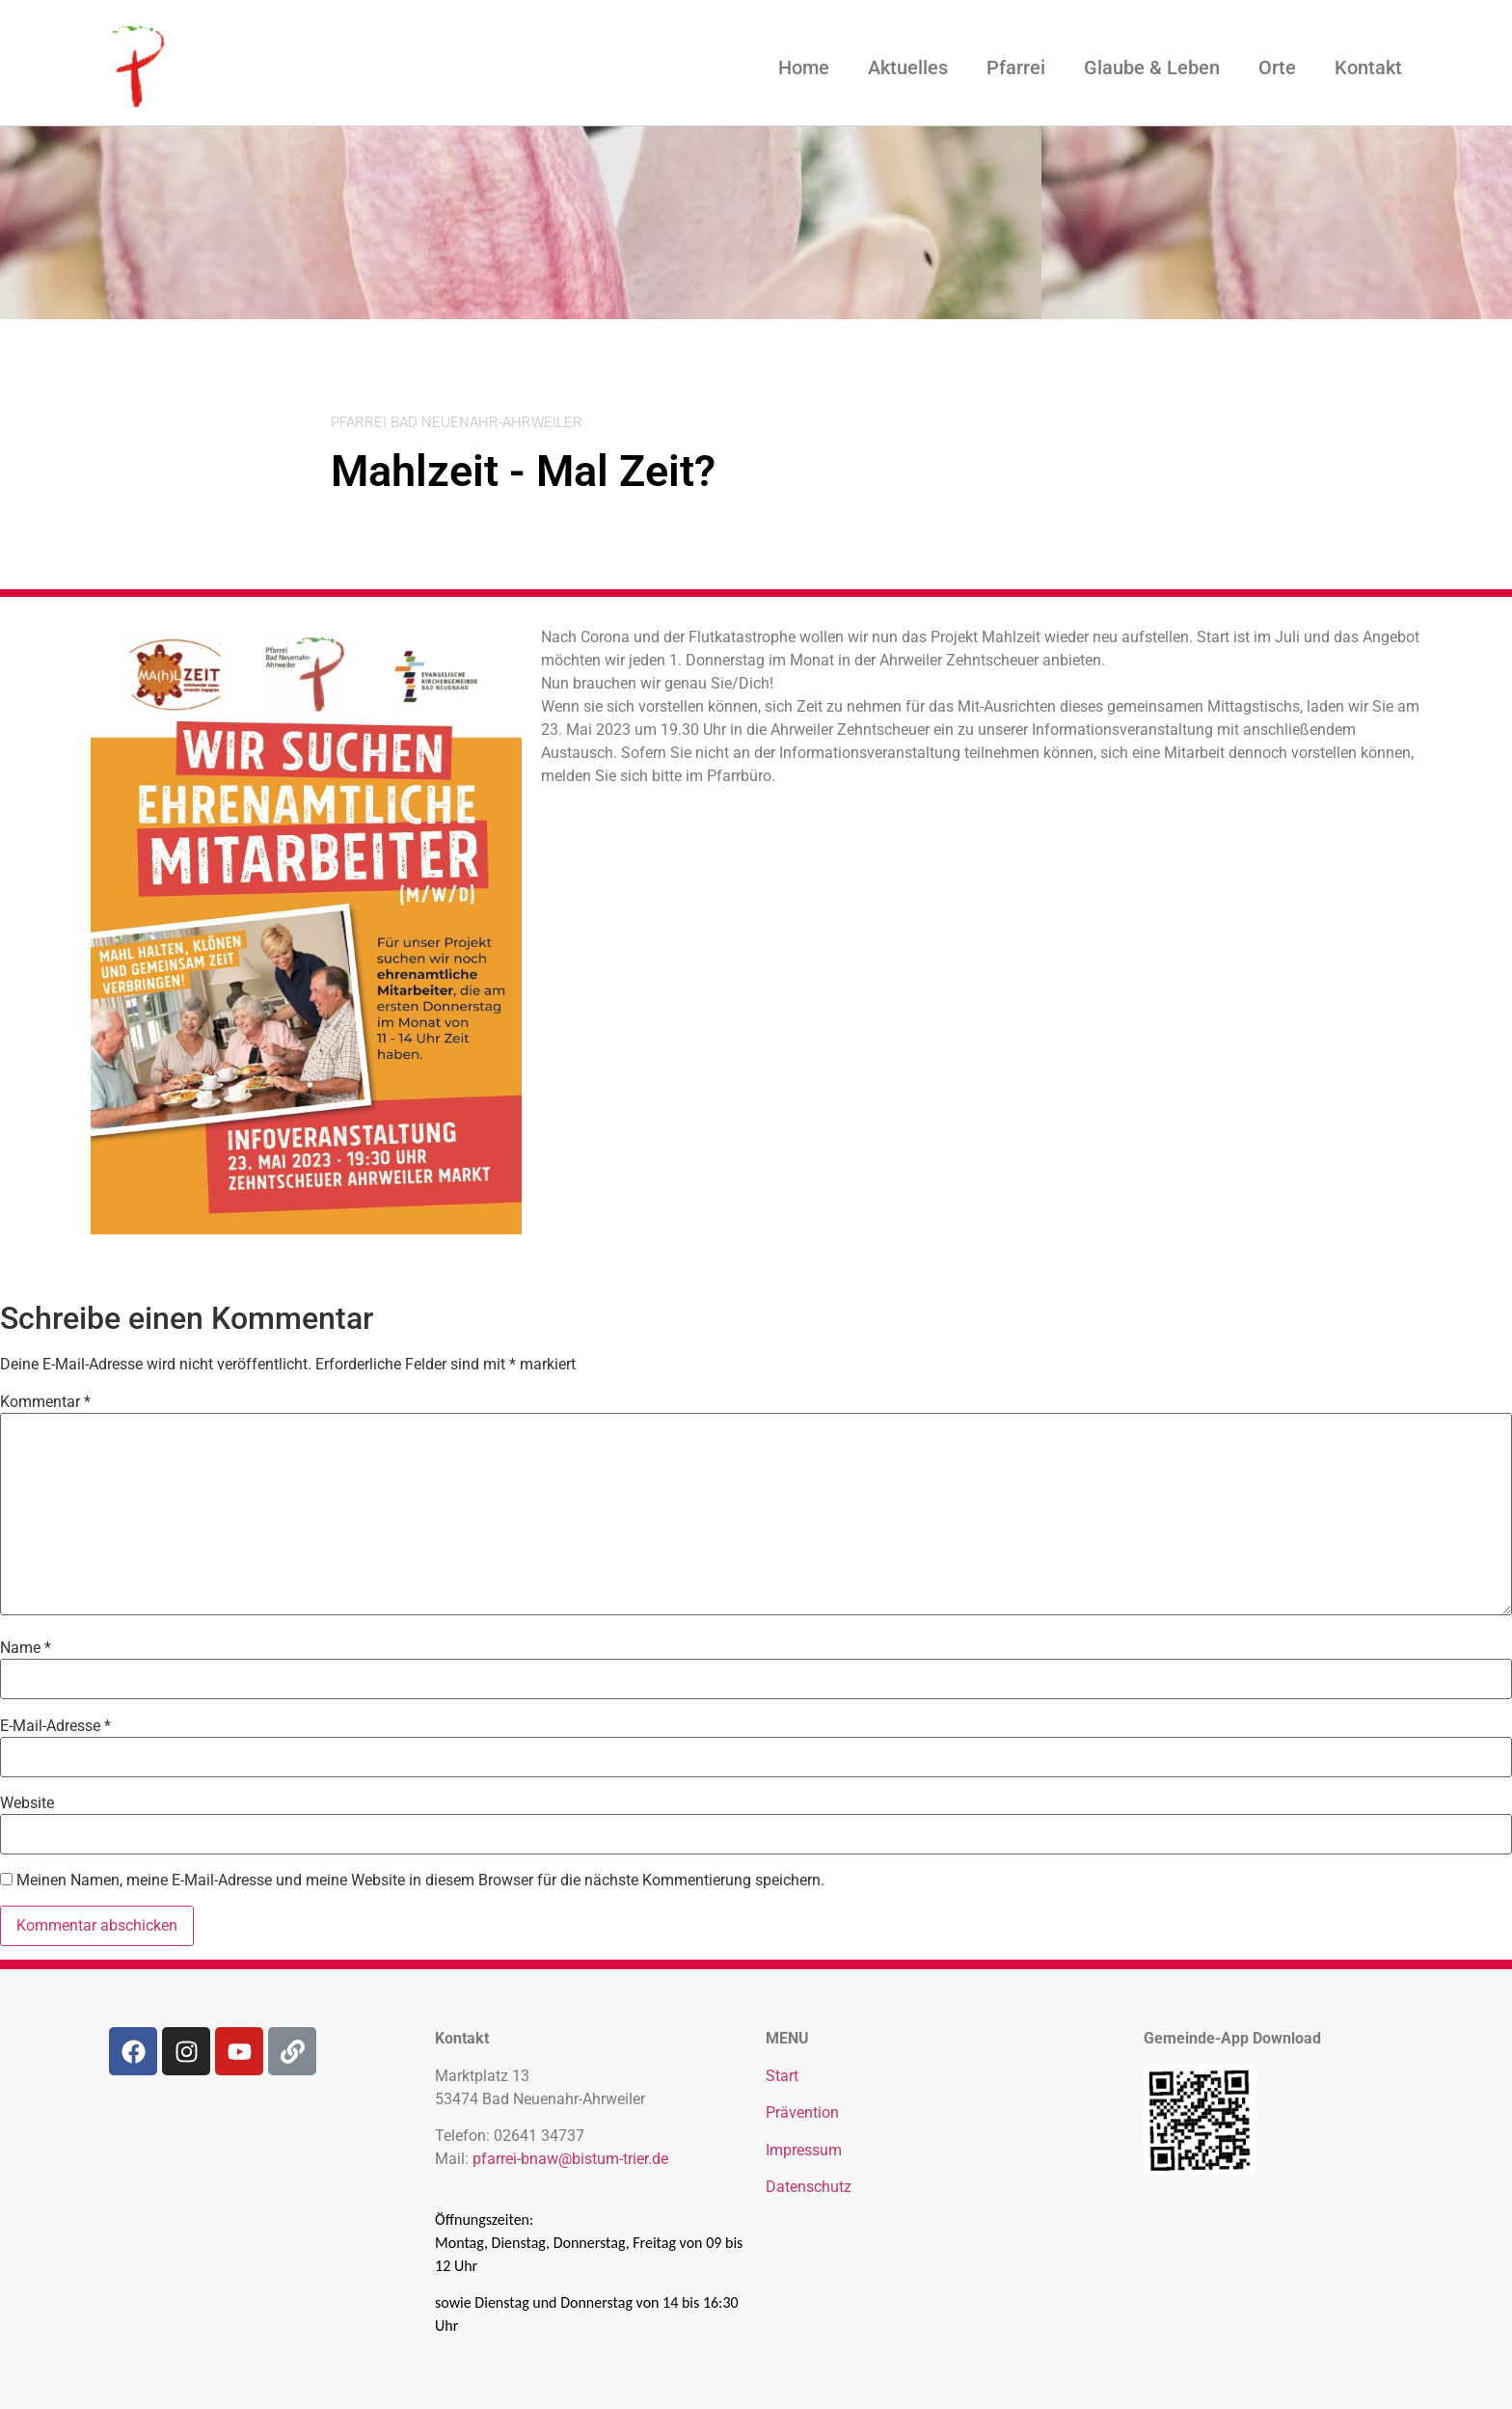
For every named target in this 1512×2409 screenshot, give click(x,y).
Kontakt (1368, 67)
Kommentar (45, 1402)
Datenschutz (808, 2187)
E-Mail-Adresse (55, 1726)
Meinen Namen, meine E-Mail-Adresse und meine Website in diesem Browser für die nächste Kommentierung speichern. (420, 1880)
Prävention (802, 2112)
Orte (1277, 67)
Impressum (804, 2150)
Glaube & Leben (1152, 67)
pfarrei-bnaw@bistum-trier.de (570, 2159)
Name (25, 1648)
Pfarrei (1015, 67)
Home (803, 67)
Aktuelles (908, 67)
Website (27, 1803)
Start (782, 2076)
